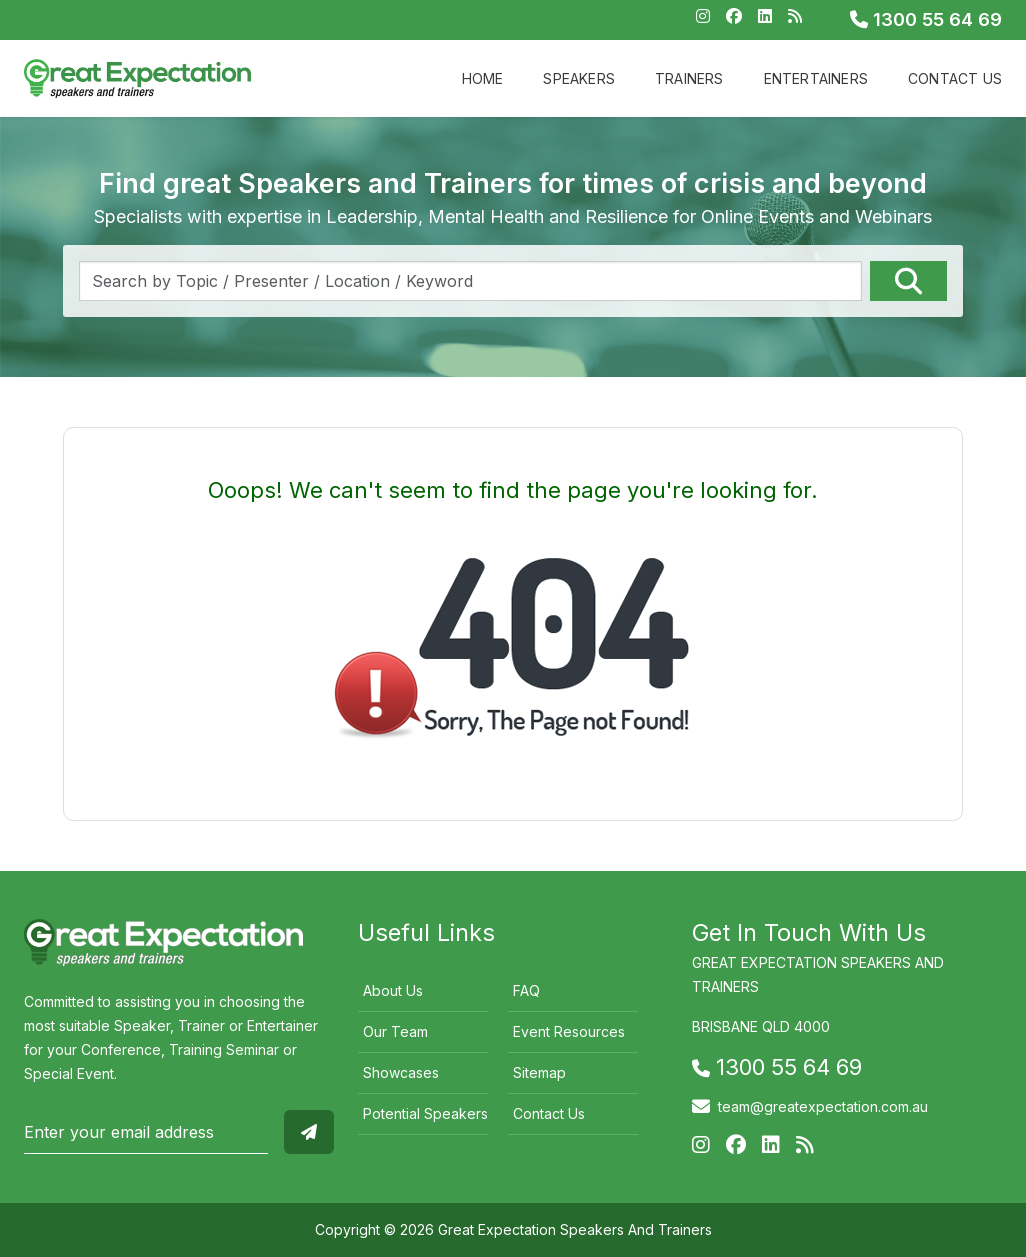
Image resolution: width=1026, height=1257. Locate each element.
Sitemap (539, 1072)
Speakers (579, 78)
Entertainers (816, 78)
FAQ (526, 990)
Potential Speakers (425, 1113)
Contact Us (955, 78)
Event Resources (569, 1031)
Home (483, 78)
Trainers (689, 78)
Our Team (395, 1031)
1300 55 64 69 (926, 19)
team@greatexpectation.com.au (823, 1106)
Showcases (401, 1072)
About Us (393, 990)
